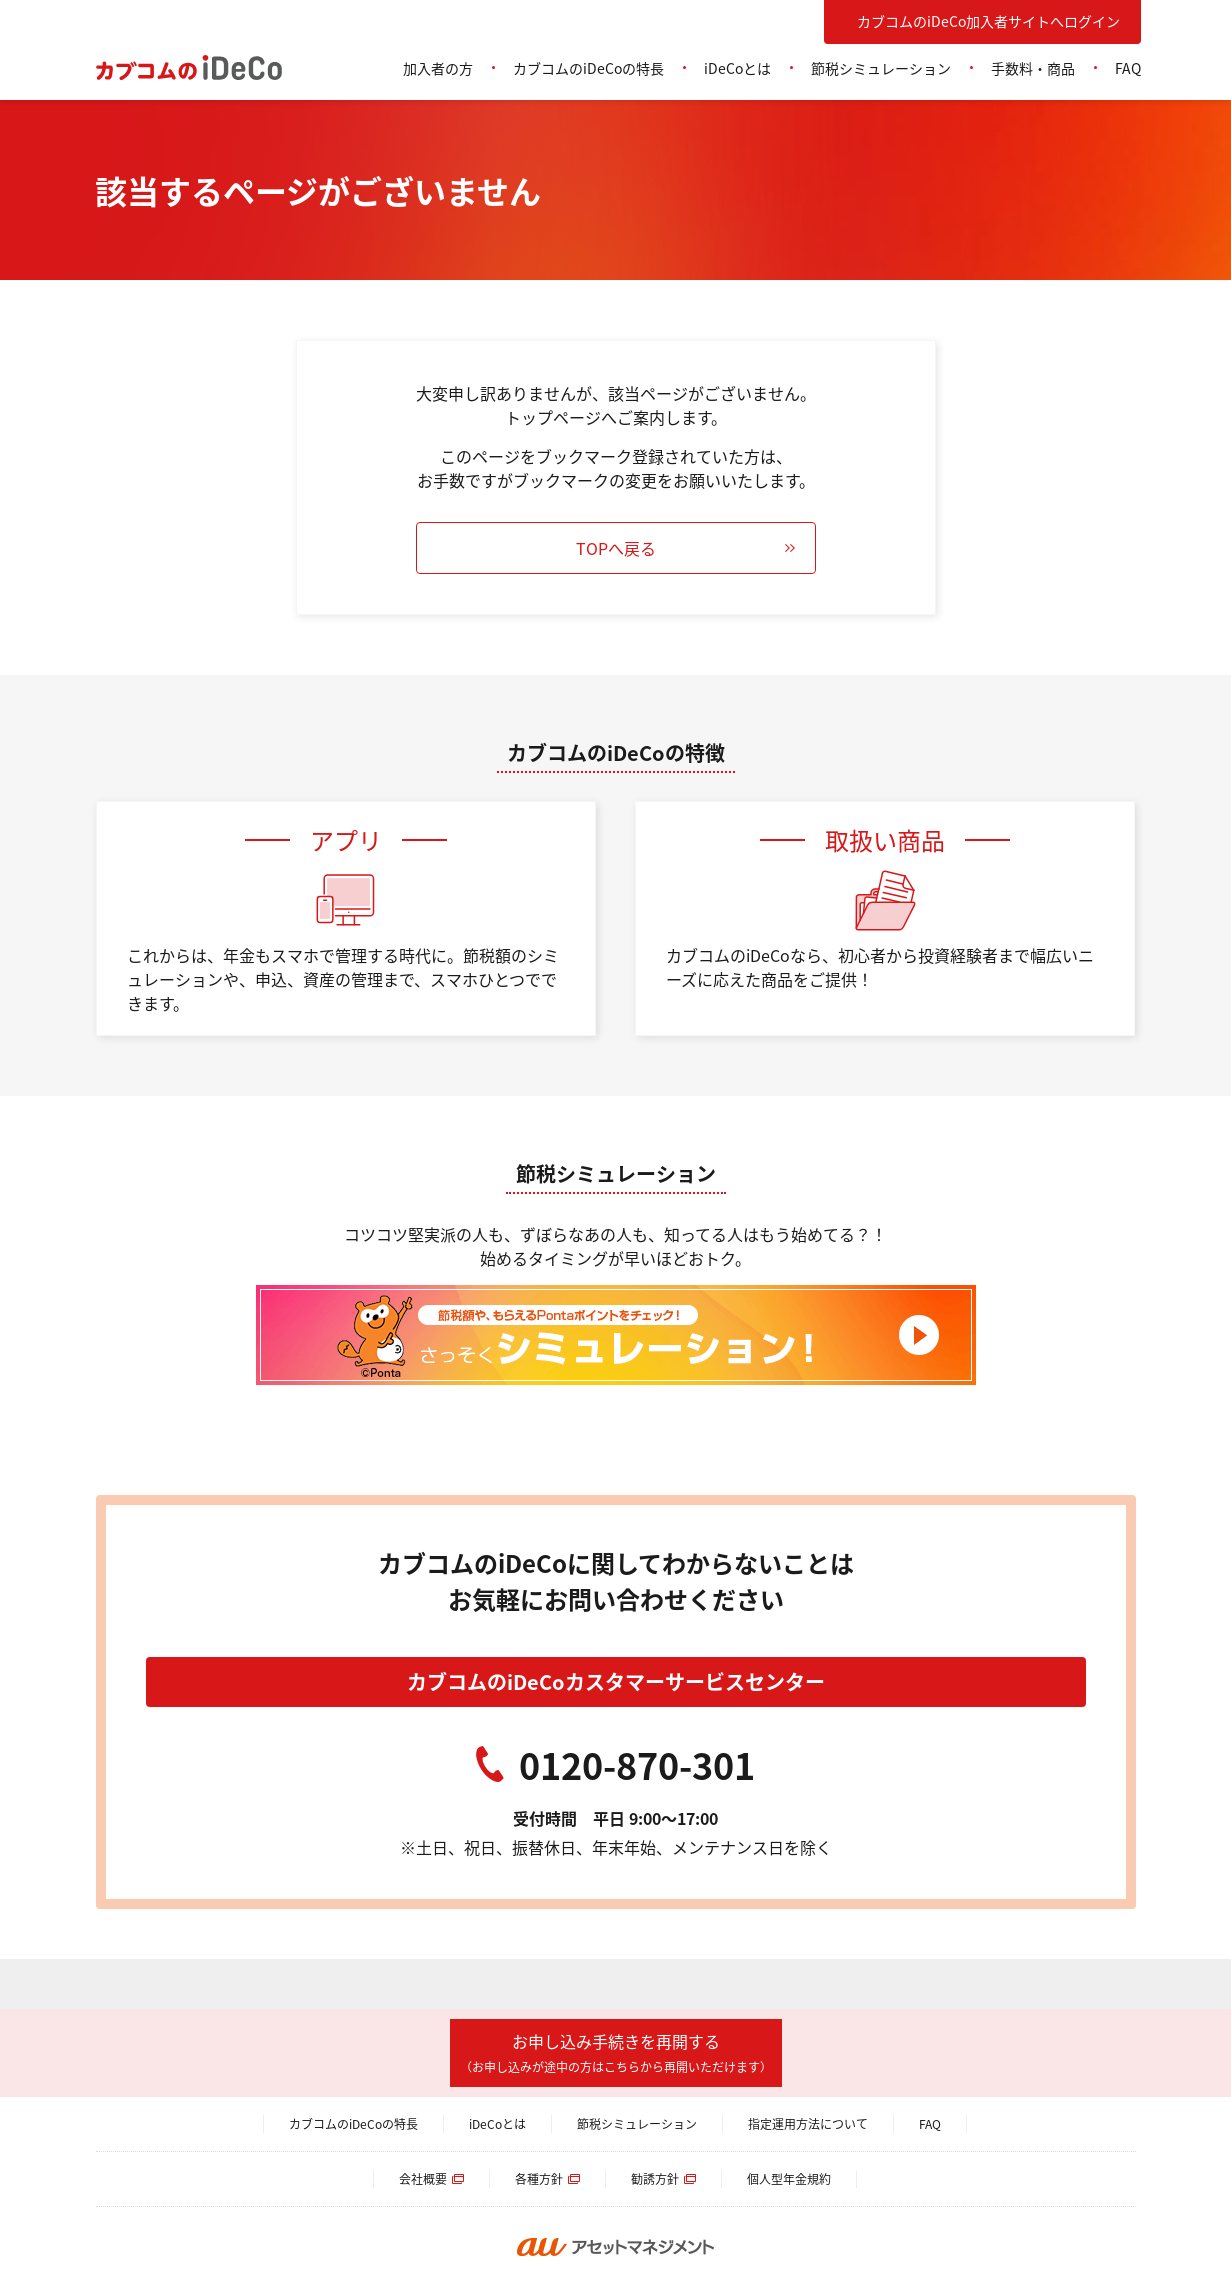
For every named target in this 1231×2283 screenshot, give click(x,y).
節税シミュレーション (881, 68)
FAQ (1128, 68)
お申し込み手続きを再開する (616, 2052)
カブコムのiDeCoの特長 (588, 68)
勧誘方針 (655, 2178)
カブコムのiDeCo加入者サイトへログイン (988, 21)
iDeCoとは (737, 68)
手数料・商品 (1033, 68)
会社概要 (423, 2178)
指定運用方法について (808, 2123)
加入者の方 (438, 68)
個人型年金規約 (789, 2178)
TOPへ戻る (616, 548)
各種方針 (539, 2178)
